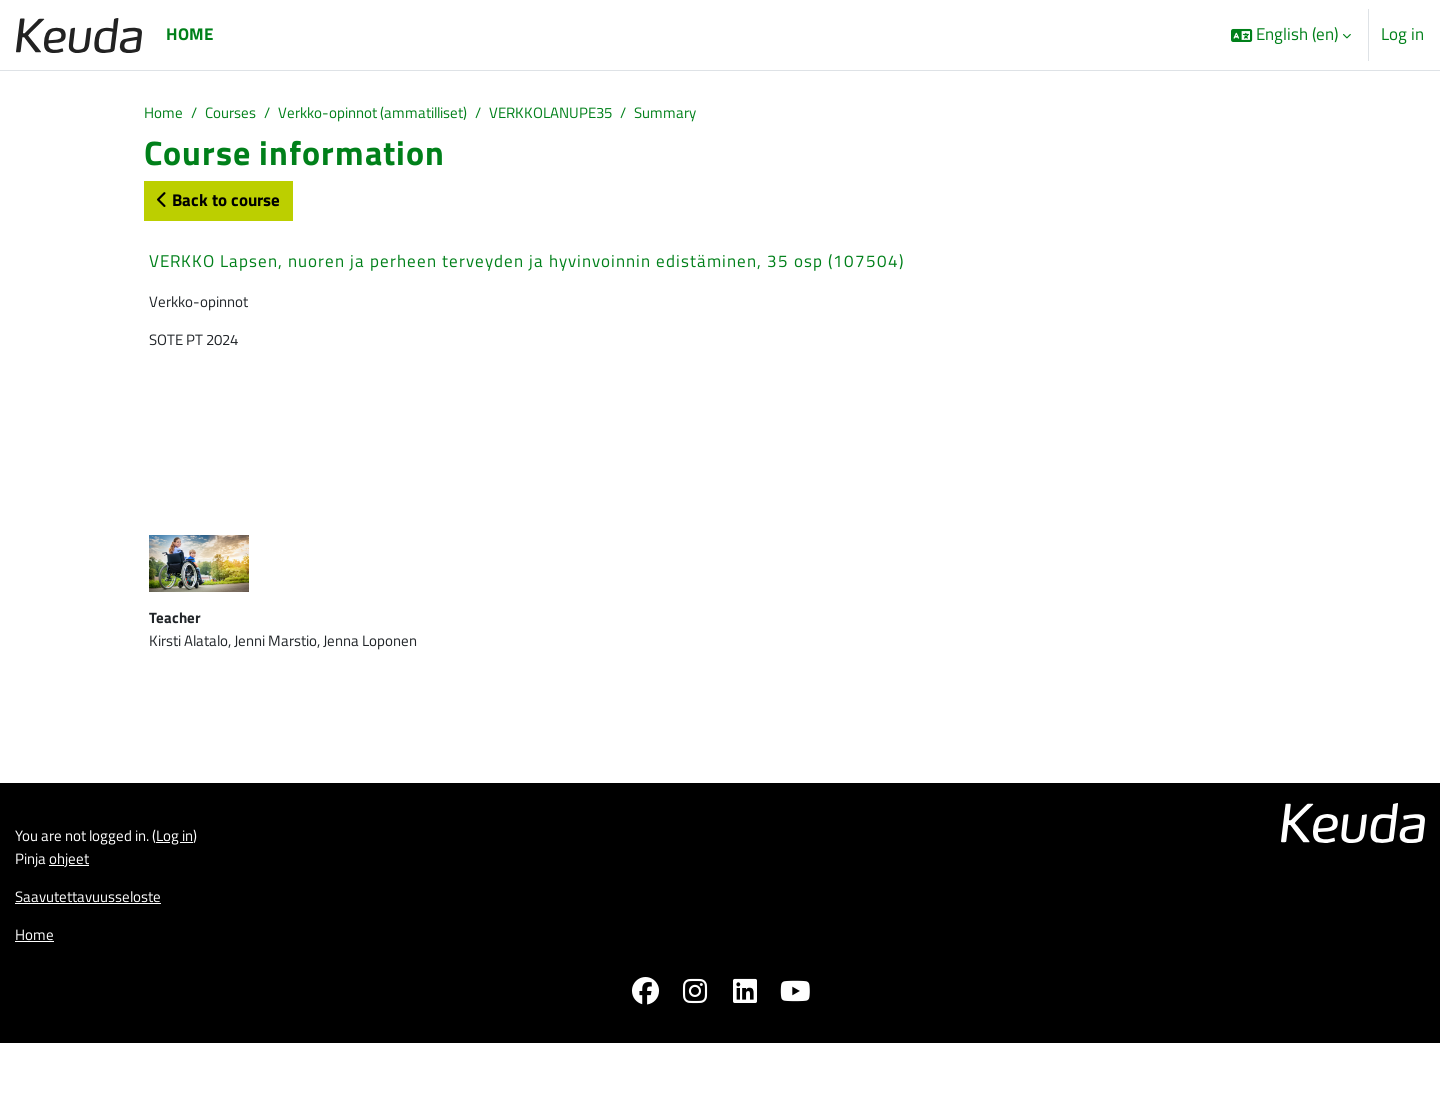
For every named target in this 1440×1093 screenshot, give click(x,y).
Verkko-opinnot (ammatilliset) (398, 114)
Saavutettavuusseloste (98, 940)
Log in (1402, 34)
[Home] (79, 34)
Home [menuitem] (189, 34)
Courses (239, 114)
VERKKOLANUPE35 (597, 114)
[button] (1291, 35)
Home (165, 114)
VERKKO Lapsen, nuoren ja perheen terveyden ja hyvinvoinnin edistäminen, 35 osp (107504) (526, 264)
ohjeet (78, 899)
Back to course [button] (218, 203)
